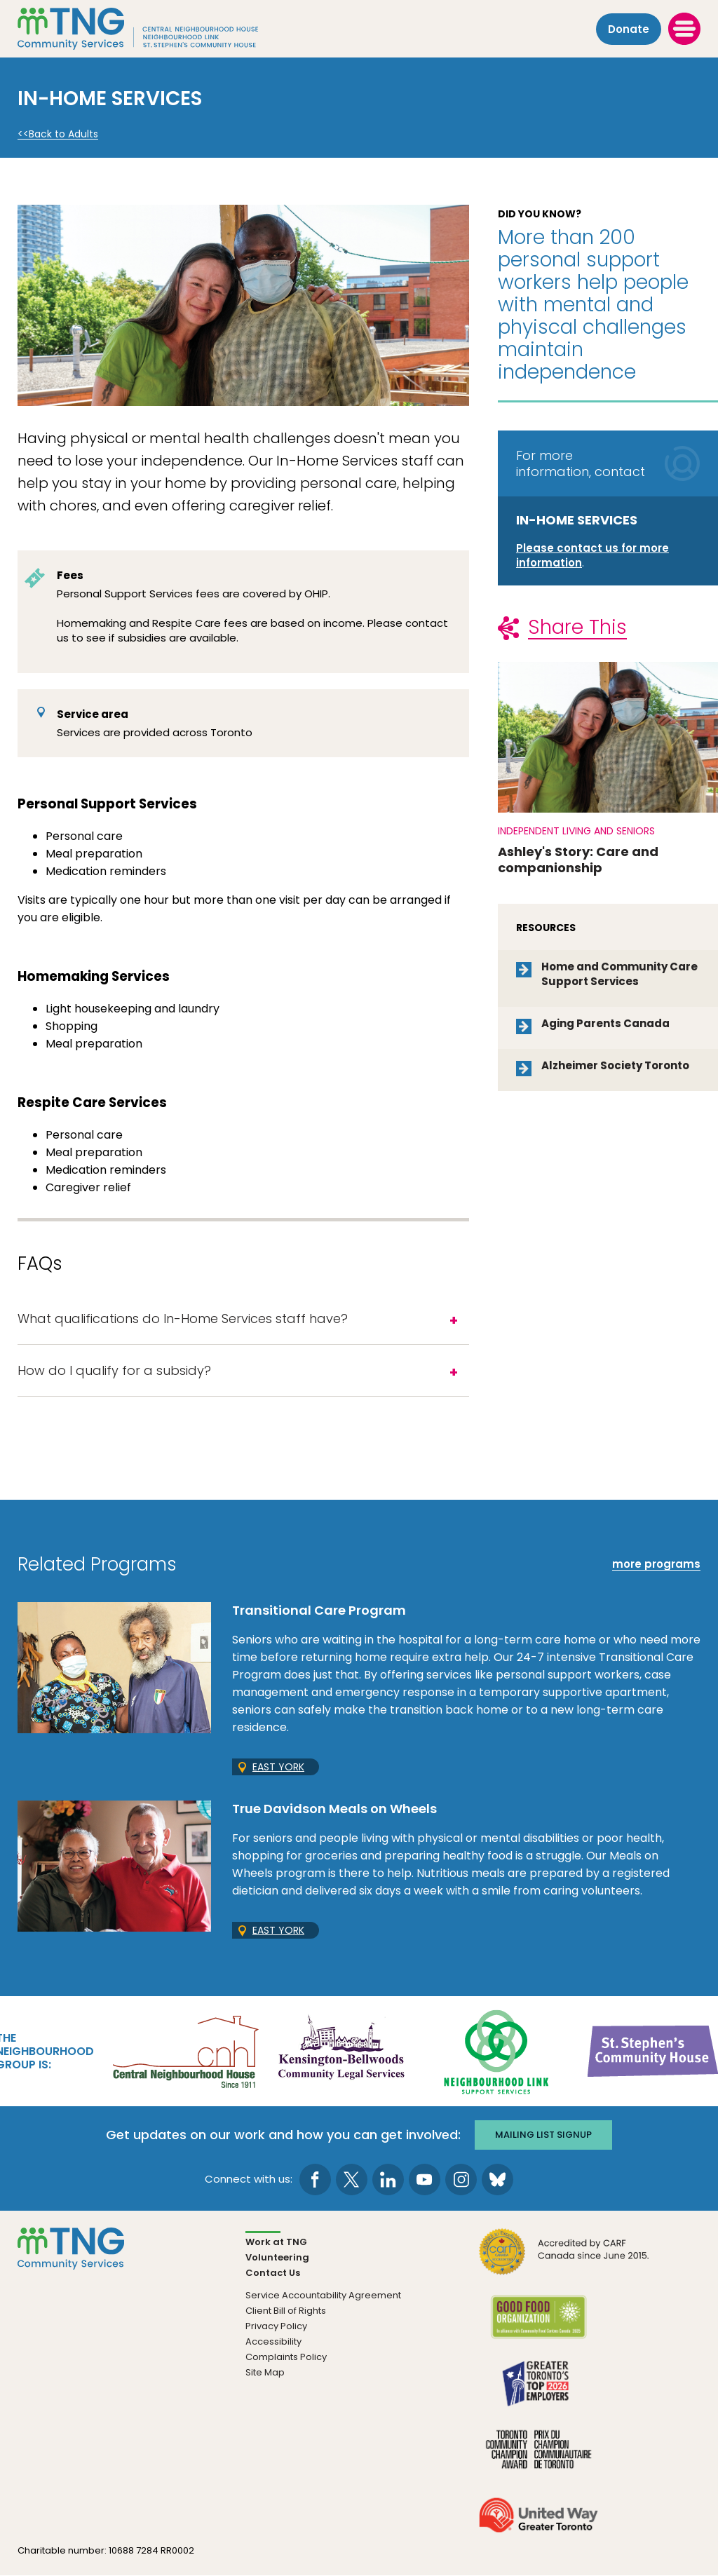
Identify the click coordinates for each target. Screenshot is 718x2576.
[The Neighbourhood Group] (155, 29)
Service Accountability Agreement (323, 2295)
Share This (577, 627)
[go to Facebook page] (315, 2179)
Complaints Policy (286, 2357)
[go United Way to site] (538, 2523)
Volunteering (277, 2257)
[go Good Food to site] (538, 2326)
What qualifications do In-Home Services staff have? (183, 1318)
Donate (628, 29)
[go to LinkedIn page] (388, 2179)
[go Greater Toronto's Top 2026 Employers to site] (538, 2392)
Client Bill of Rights (285, 2310)
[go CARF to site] (564, 2260)
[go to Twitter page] (351, 2179)
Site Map (265, 2372)
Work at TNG (276, 2242)
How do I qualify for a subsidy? (114, 1370)
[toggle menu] (684, 29)
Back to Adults (63, 134)
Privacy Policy (276, 2326)
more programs (656, 1564)
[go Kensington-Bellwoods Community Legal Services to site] (341, 2050)
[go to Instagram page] (461, 2179)
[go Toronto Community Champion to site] (538, 2458)
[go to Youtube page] (424, 2179)
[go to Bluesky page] (497, 2179)
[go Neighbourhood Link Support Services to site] (497, 2050)
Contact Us (272, 2272)
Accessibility (273, 2341)
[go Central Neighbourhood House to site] (184, 2050)
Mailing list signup (543, 2134)
